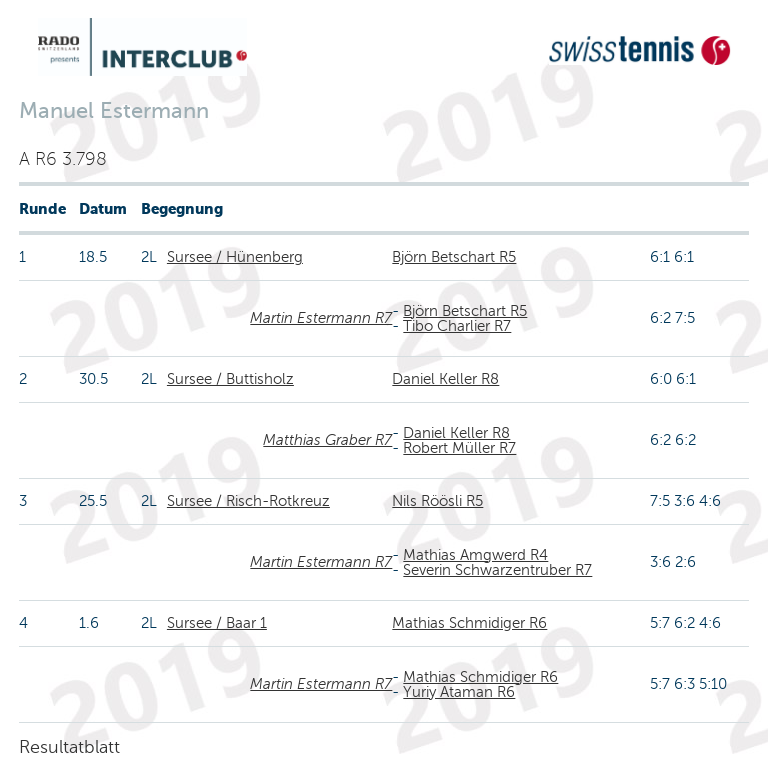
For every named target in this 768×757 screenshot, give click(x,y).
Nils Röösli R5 (437, 501)
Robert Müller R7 (459, 448)
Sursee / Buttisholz (230, 379)
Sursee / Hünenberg (235, 257)
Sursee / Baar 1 (217, 623)
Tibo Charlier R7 (457, 326)
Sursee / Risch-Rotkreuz (248, 501)
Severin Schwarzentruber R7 (497, 570)
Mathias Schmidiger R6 (469, 623)
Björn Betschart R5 (454, 257)
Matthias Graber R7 (327, 440)
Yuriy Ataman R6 (459, 692)
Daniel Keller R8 (445, 379)
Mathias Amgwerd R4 (475, 555)
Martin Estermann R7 (321, 318)
